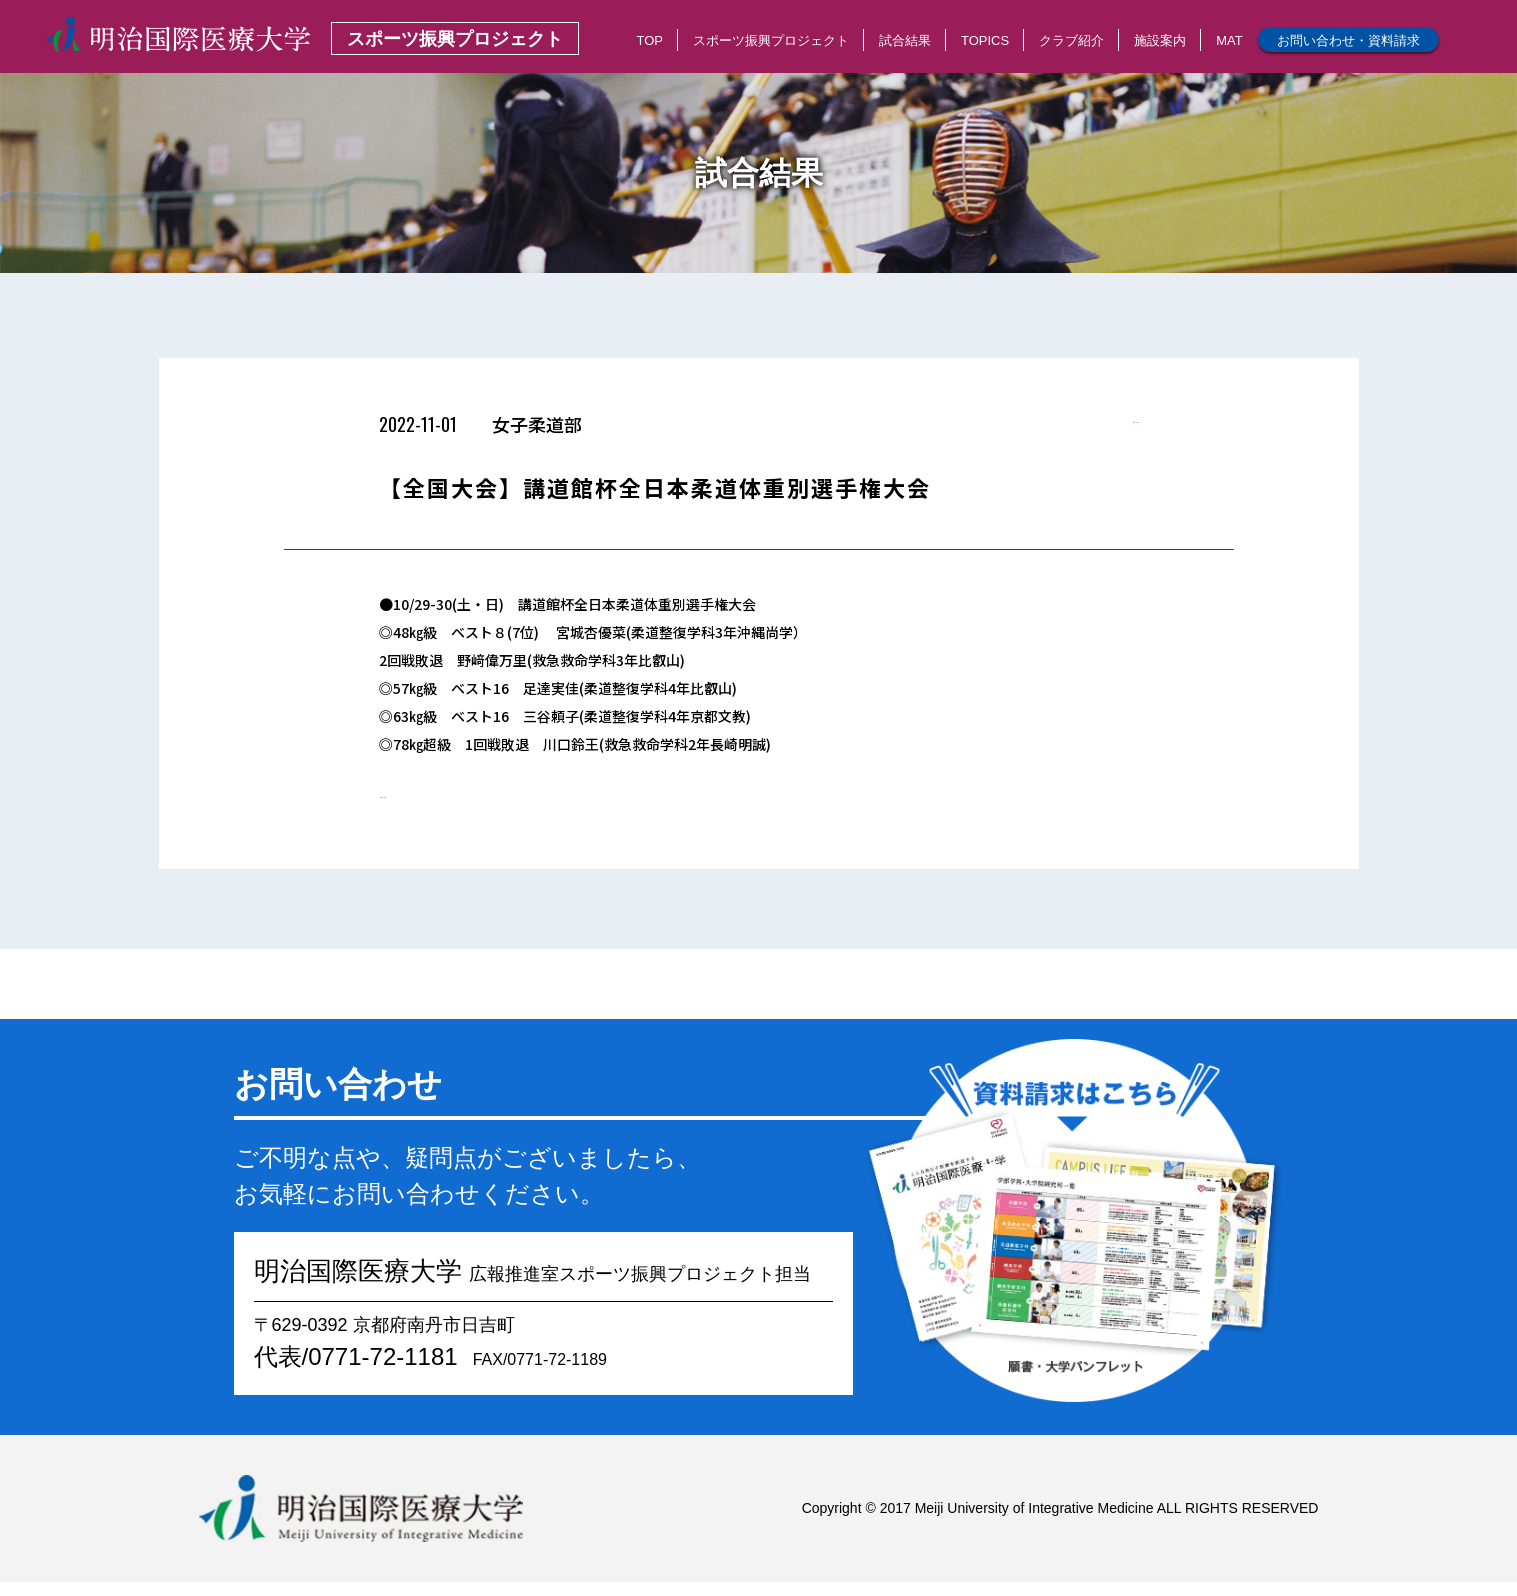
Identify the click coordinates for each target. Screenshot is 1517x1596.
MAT (1229, 40)
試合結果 (905, 40)
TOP (649, 40)
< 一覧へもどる (1091, 430)
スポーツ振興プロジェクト (771, 40)
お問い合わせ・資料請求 (1348, 40)
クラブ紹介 (1071, 40)
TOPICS (985, 40)
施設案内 (1160, 40)
